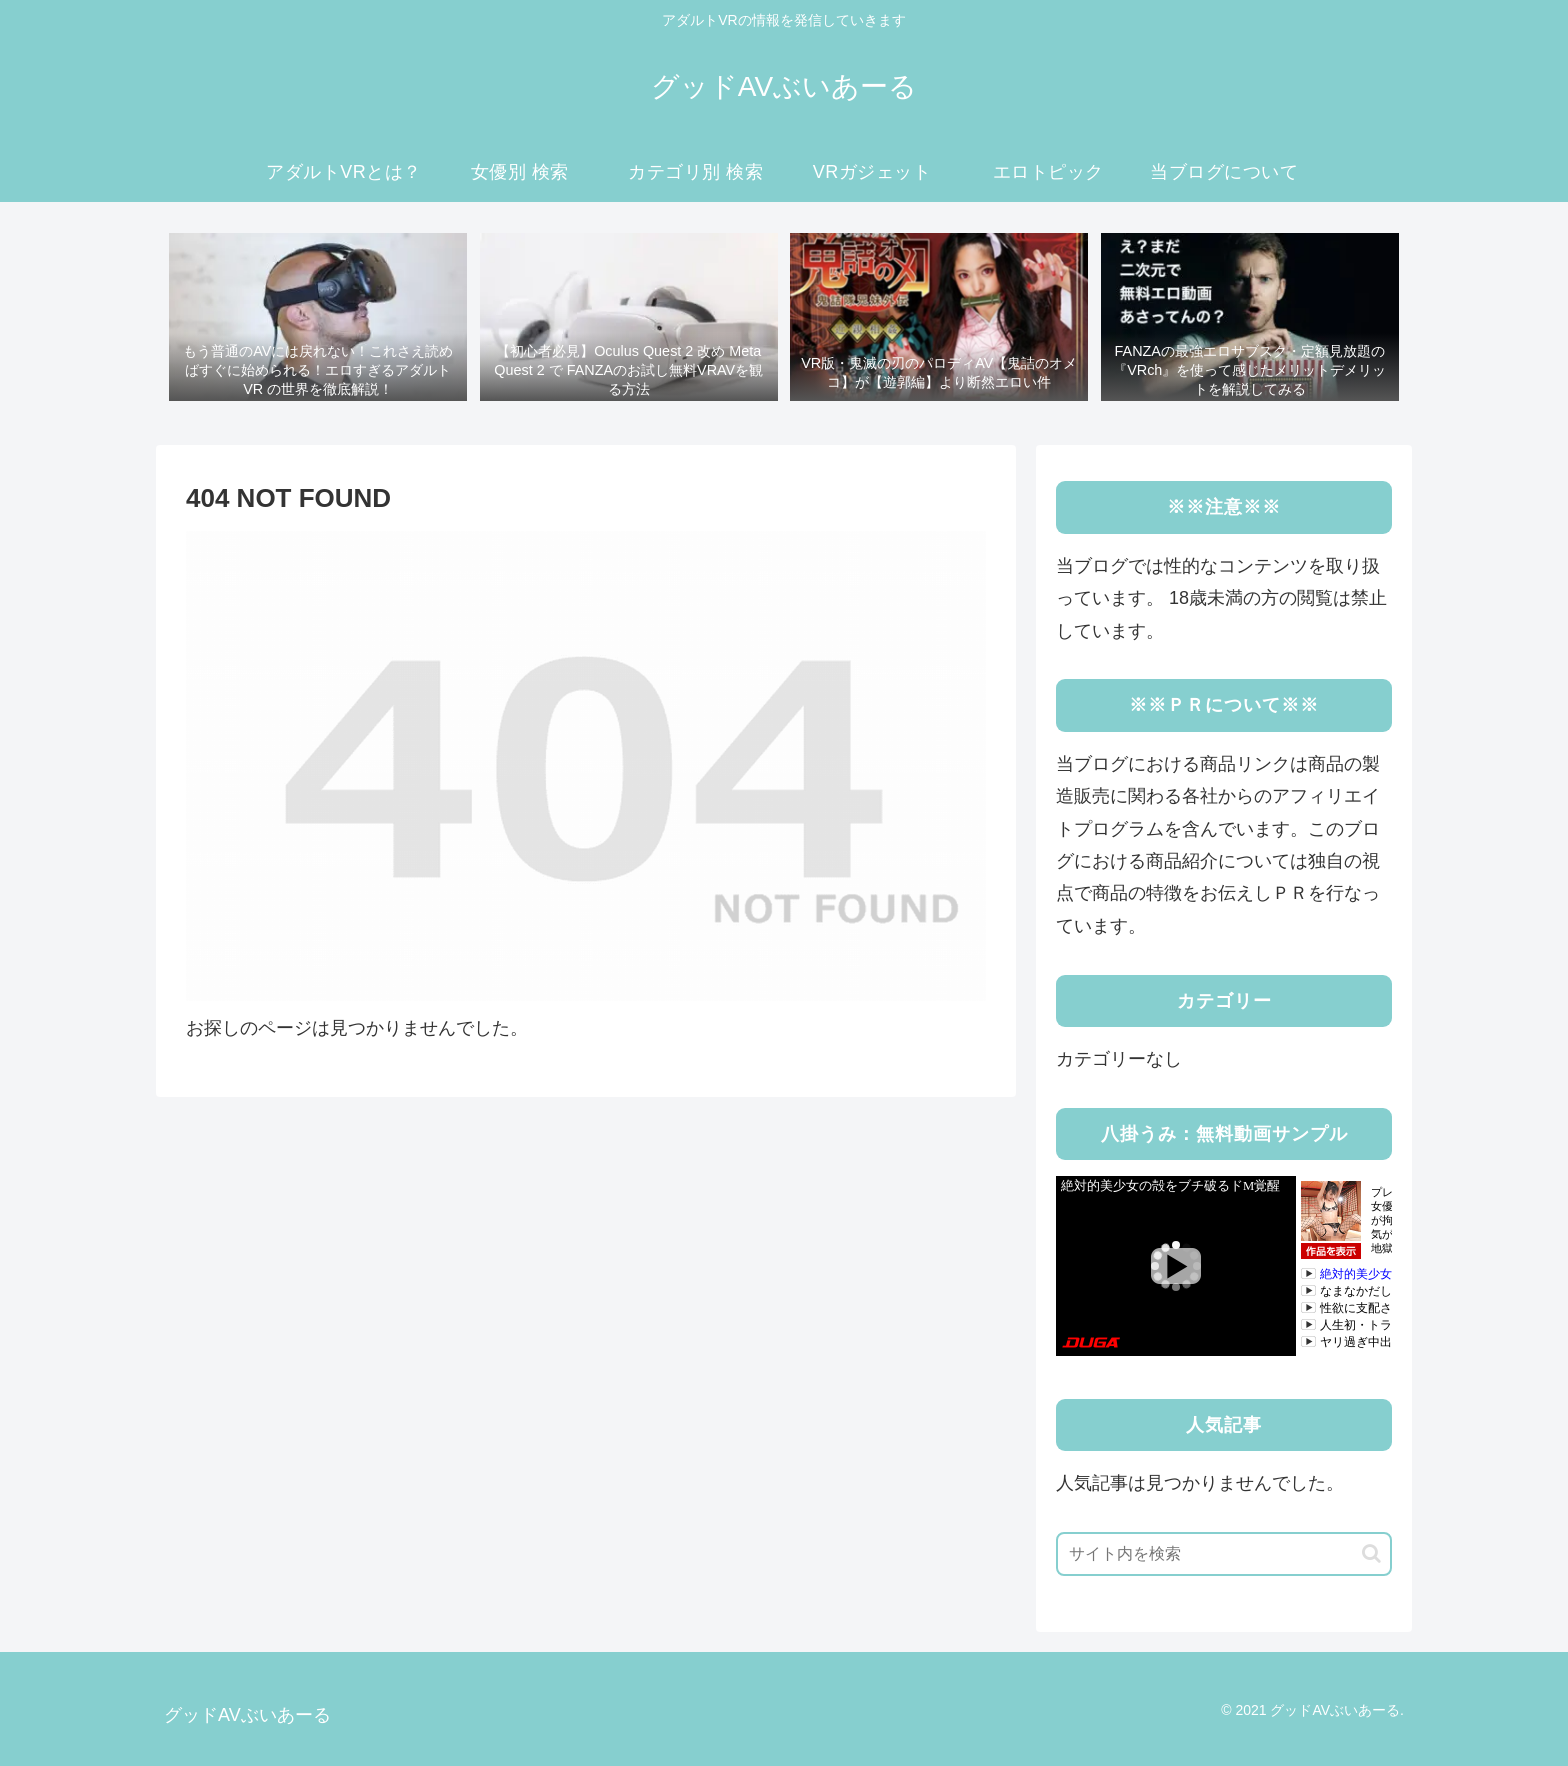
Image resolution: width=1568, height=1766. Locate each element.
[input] (1224, 1554)
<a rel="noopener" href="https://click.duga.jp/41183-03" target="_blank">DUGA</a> (1224, 1266)
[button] (1371, 1553)
